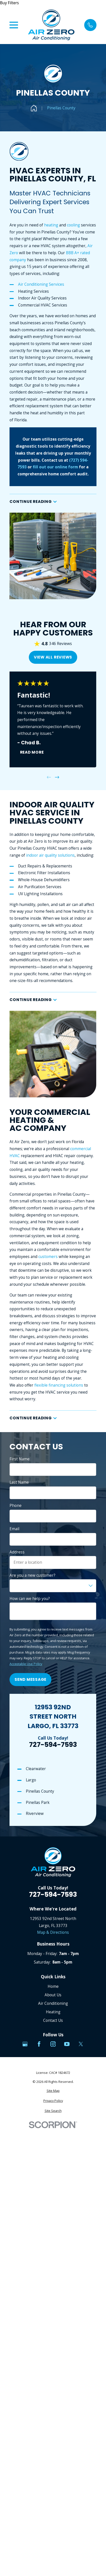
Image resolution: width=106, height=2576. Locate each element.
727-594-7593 (53, 1744)
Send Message (30, 1679)
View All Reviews (53, 657)
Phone (16, 1505)
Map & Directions (53, 1932)
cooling (73, 225)
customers (48, 1256)
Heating (53, 2012)
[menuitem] (53, 2091)
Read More (32, 752)
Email (14, 1529)
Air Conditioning (53, 2003)
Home (53, 1986)
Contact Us (53, 2020)
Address (17, 1552)
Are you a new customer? (32, 1575)
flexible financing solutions (58, 1385)
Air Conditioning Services (41, 284)
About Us (53, 1995)
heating (51, 225)
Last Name (19, 1482)
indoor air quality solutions (50, 855)
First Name (20, 1459)
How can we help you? (30, 1598)
